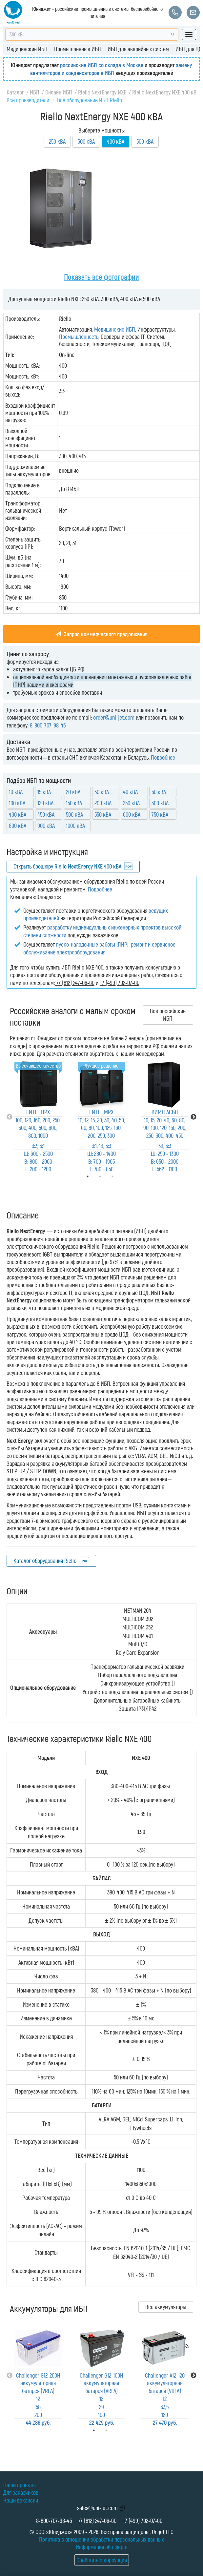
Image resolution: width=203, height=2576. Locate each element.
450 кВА (45, 814)
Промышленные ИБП (77, 48)
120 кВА (45, 803)
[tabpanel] (38, 1117)
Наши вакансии (20, 2500)
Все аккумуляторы (165, 2306)
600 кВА (131, 814)
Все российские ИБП (168, 1014)
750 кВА (160, 814)
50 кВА (159, 791)
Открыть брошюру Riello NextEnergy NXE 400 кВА (67, 866)
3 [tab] (121, 1176)
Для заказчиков (20, 2492)
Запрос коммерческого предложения (101, 634)
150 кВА (74, 803)
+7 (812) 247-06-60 (97, 2520)
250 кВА (57, 141)
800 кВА (17, 825)
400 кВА (17, 814)
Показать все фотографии (101, 276)
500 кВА (144, 141)
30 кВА (101, 791)
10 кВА (16, 791)
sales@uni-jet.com (97, 2507)
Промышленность (78, 336)
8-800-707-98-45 (48, 725)
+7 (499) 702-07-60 (142, 2520)
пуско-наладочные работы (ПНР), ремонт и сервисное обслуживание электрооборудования (99, 948)
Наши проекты (19, 2484)
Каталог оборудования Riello (45, 1560)
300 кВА (86, 141)
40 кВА (130, 791)
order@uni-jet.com (113, 717)
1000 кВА (75, 825)
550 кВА (102, 814)
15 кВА (44, 791)
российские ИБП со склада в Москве (101, 65)
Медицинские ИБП (27, 48)
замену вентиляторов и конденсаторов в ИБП (111, 68)
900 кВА (46, 825)
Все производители (28, 100)
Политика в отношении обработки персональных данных (101, 2539)
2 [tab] (115, 2430)
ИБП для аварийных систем (138, 48)
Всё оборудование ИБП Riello (89, 100)
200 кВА (103, 803)
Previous (9, 1117)
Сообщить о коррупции (101, 2560)
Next (193, 1117)
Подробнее (163, 757)
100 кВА (17, 803)
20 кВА (73, 791)
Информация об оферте (102, 2546)
